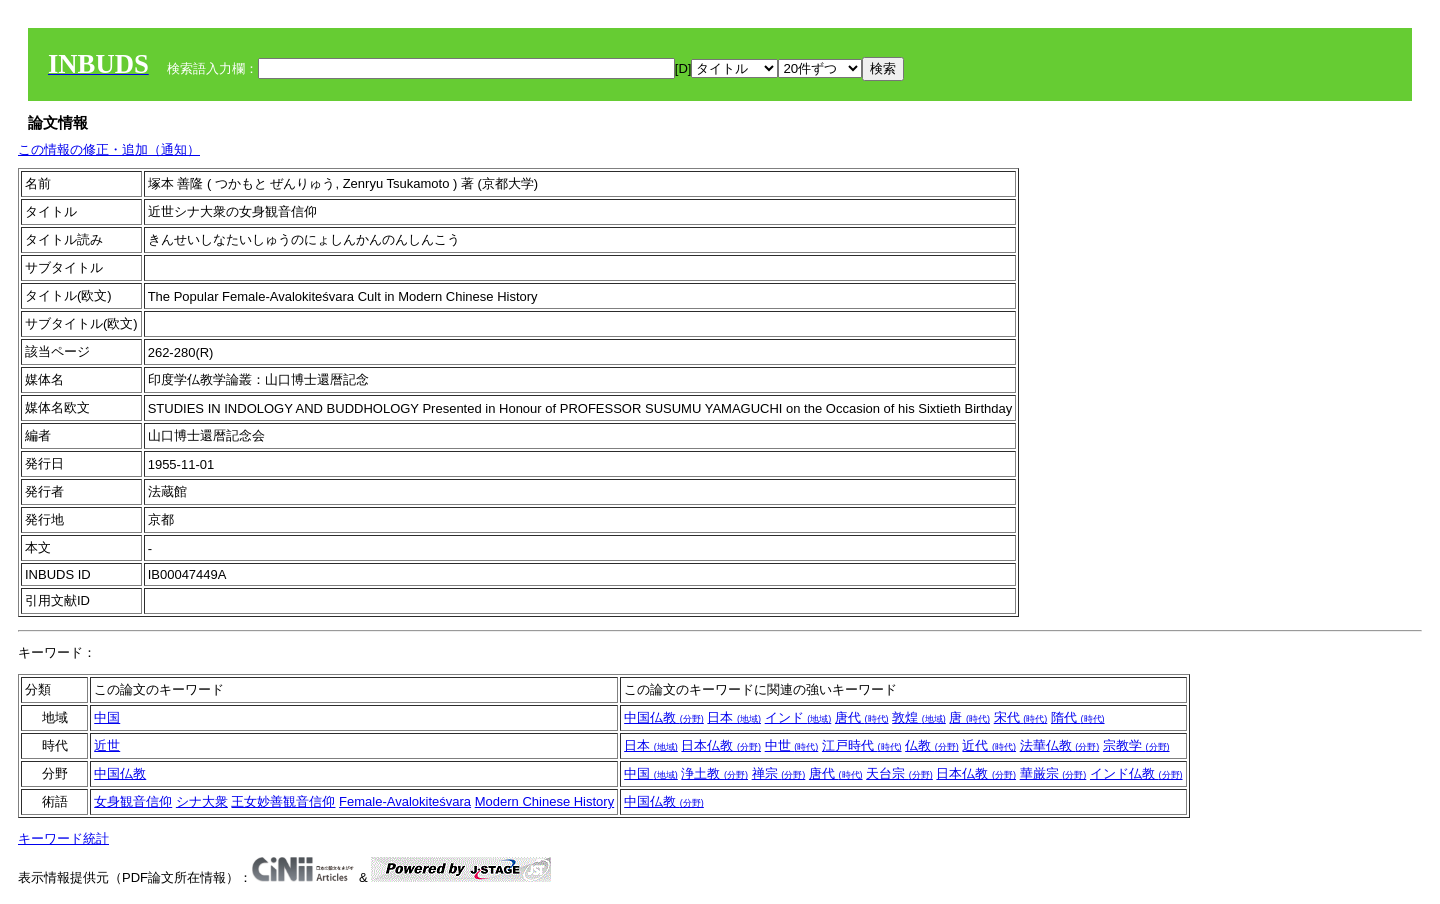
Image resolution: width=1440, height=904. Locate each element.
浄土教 (714, 773)
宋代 (1021, 717)
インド (798, 717)
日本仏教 (721, 745)
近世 (107, 745)
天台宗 (899, 773)
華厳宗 (1053, 773)
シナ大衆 (202, 801)
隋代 (1078, 717)
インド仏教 (1136, 773)
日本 (734, 717)
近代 (989, 745)
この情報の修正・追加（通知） (109, 149)
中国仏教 (664, 717)
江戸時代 (862, 745)
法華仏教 (1060, 745)
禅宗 (779, 773)
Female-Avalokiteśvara (405, 801)
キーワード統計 (63, 838)
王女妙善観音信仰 (283, 801)
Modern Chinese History (544, 801)
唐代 (862, 717)
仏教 (932, 745)
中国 (107, 717)
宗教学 (1136, 745)
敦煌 (919, 717)
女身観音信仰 (133, 801)
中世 (792, 745)
